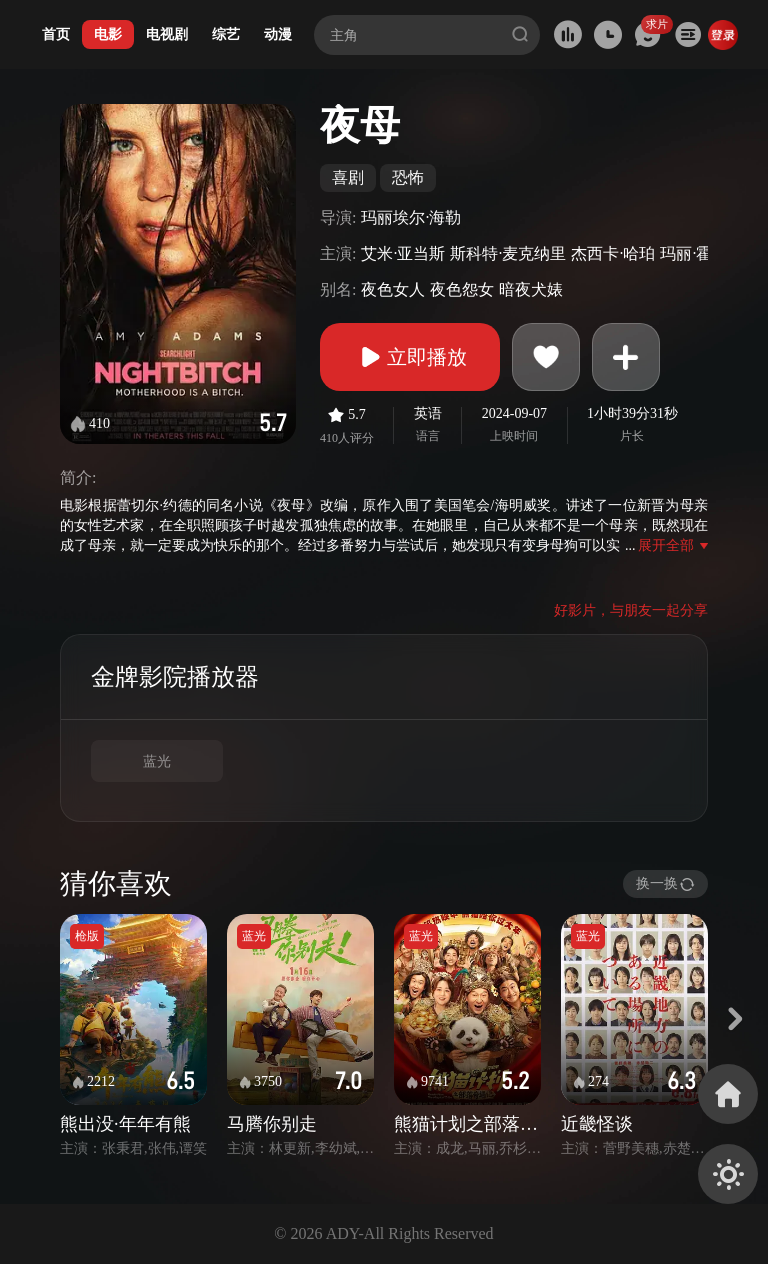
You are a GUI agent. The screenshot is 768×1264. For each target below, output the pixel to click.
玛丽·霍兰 (694, 253)
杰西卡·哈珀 (613, 253)
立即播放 (410, 357)
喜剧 (348, 177)
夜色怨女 (462, 289)
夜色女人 (393, 289)
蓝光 (157, 761)
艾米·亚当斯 (403, 253)
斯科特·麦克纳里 (508, 253)
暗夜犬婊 (531, 289)
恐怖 (408, 177)
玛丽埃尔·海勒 (411, 217)
